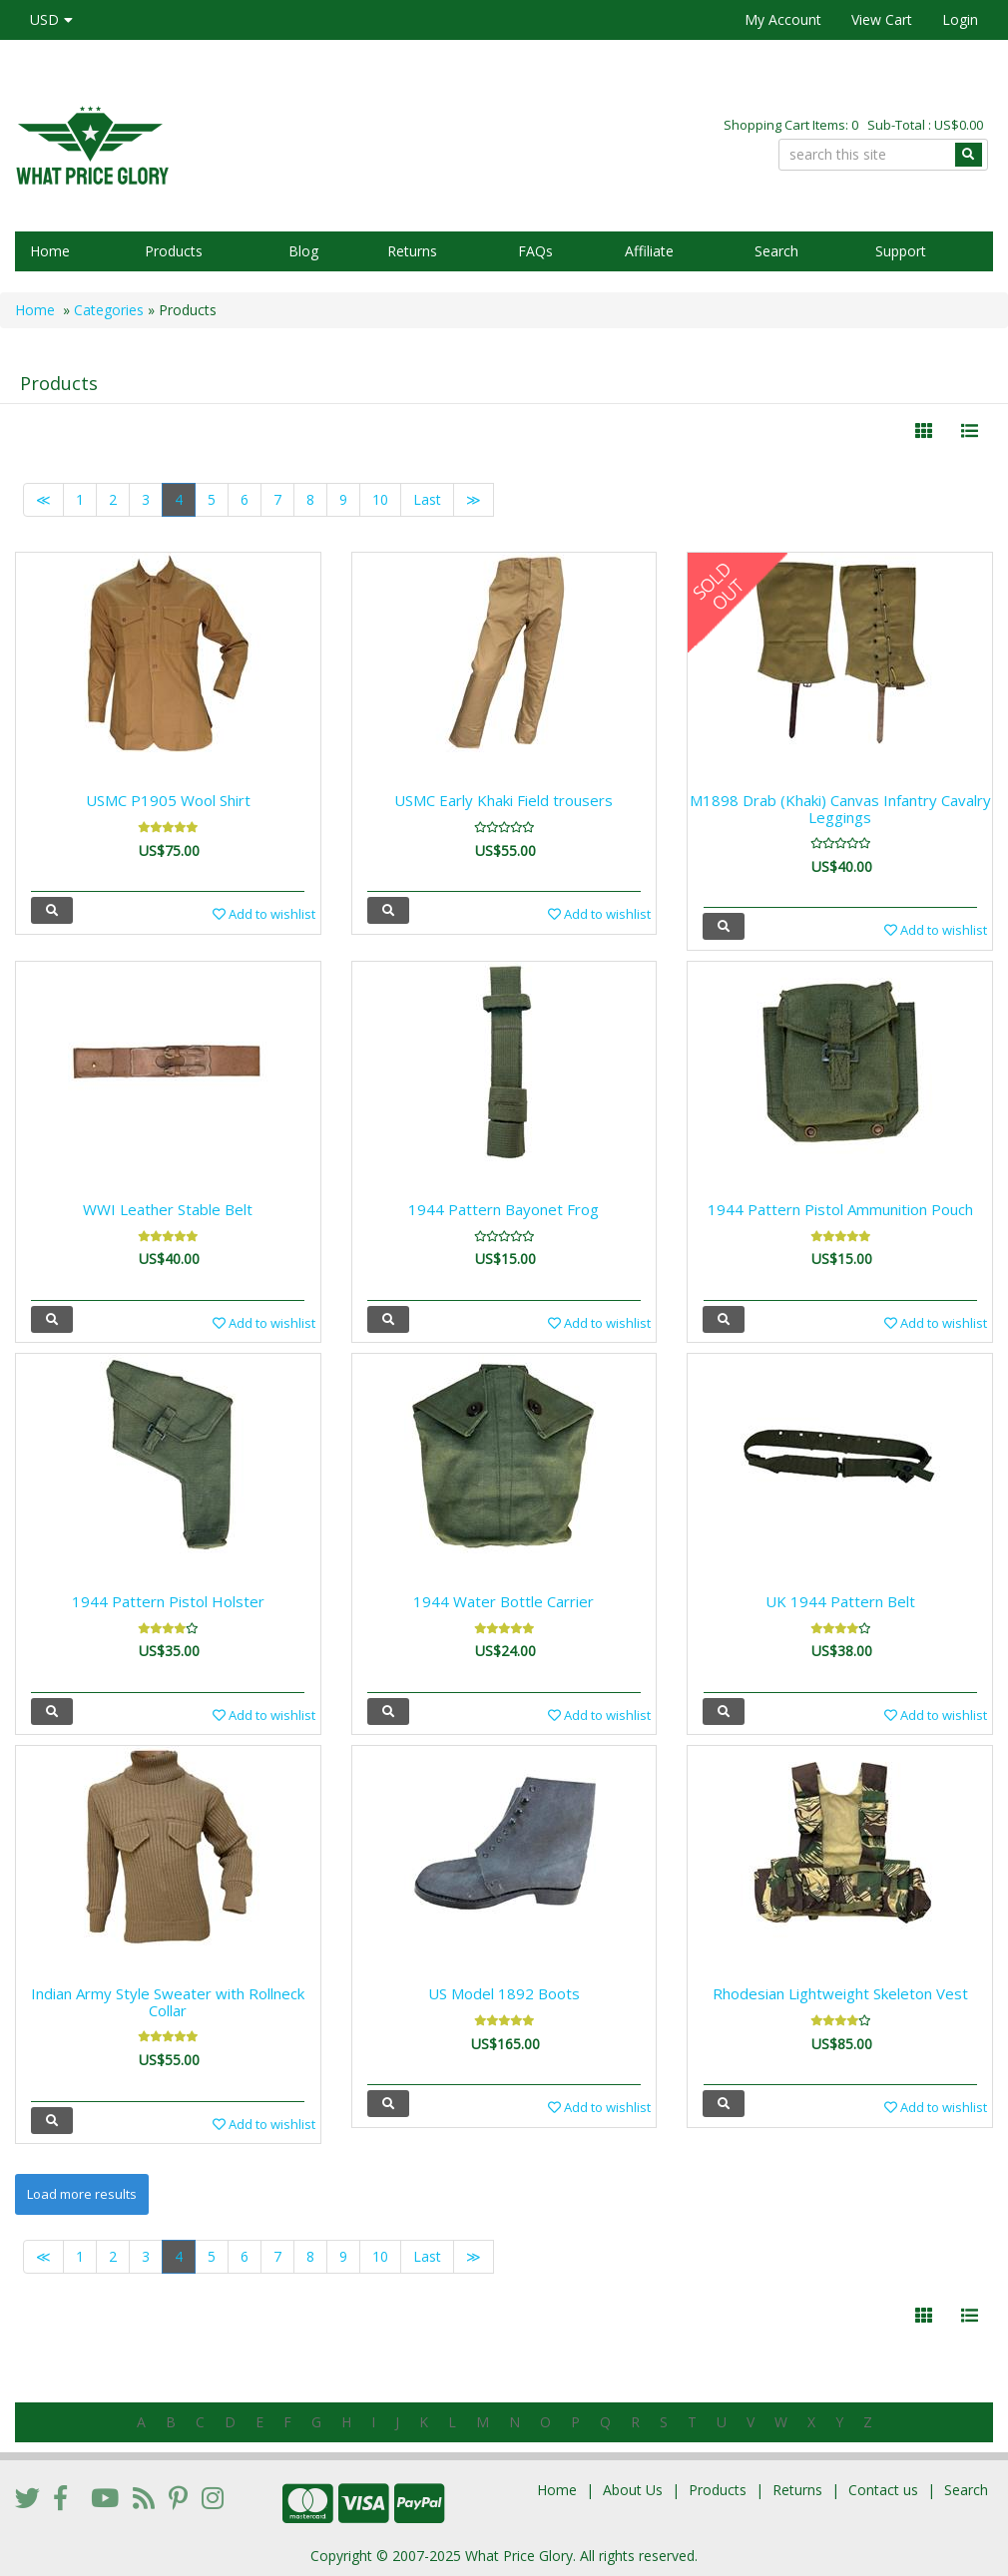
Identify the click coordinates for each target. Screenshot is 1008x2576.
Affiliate (649, 250)
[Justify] (969, 431)
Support (900, 250)
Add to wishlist (264, 914)
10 (380, 499)
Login (960, 19)
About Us (633, 2489)
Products (174, 250)
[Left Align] (923, 431)
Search (776, 250)
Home (50, 250)
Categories (109, 309)
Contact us (883, 2489)
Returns (412, 250)
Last (427, 499)
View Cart (881, 19)
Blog (303, 250)
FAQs (535, 250)
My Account (783, 19)
